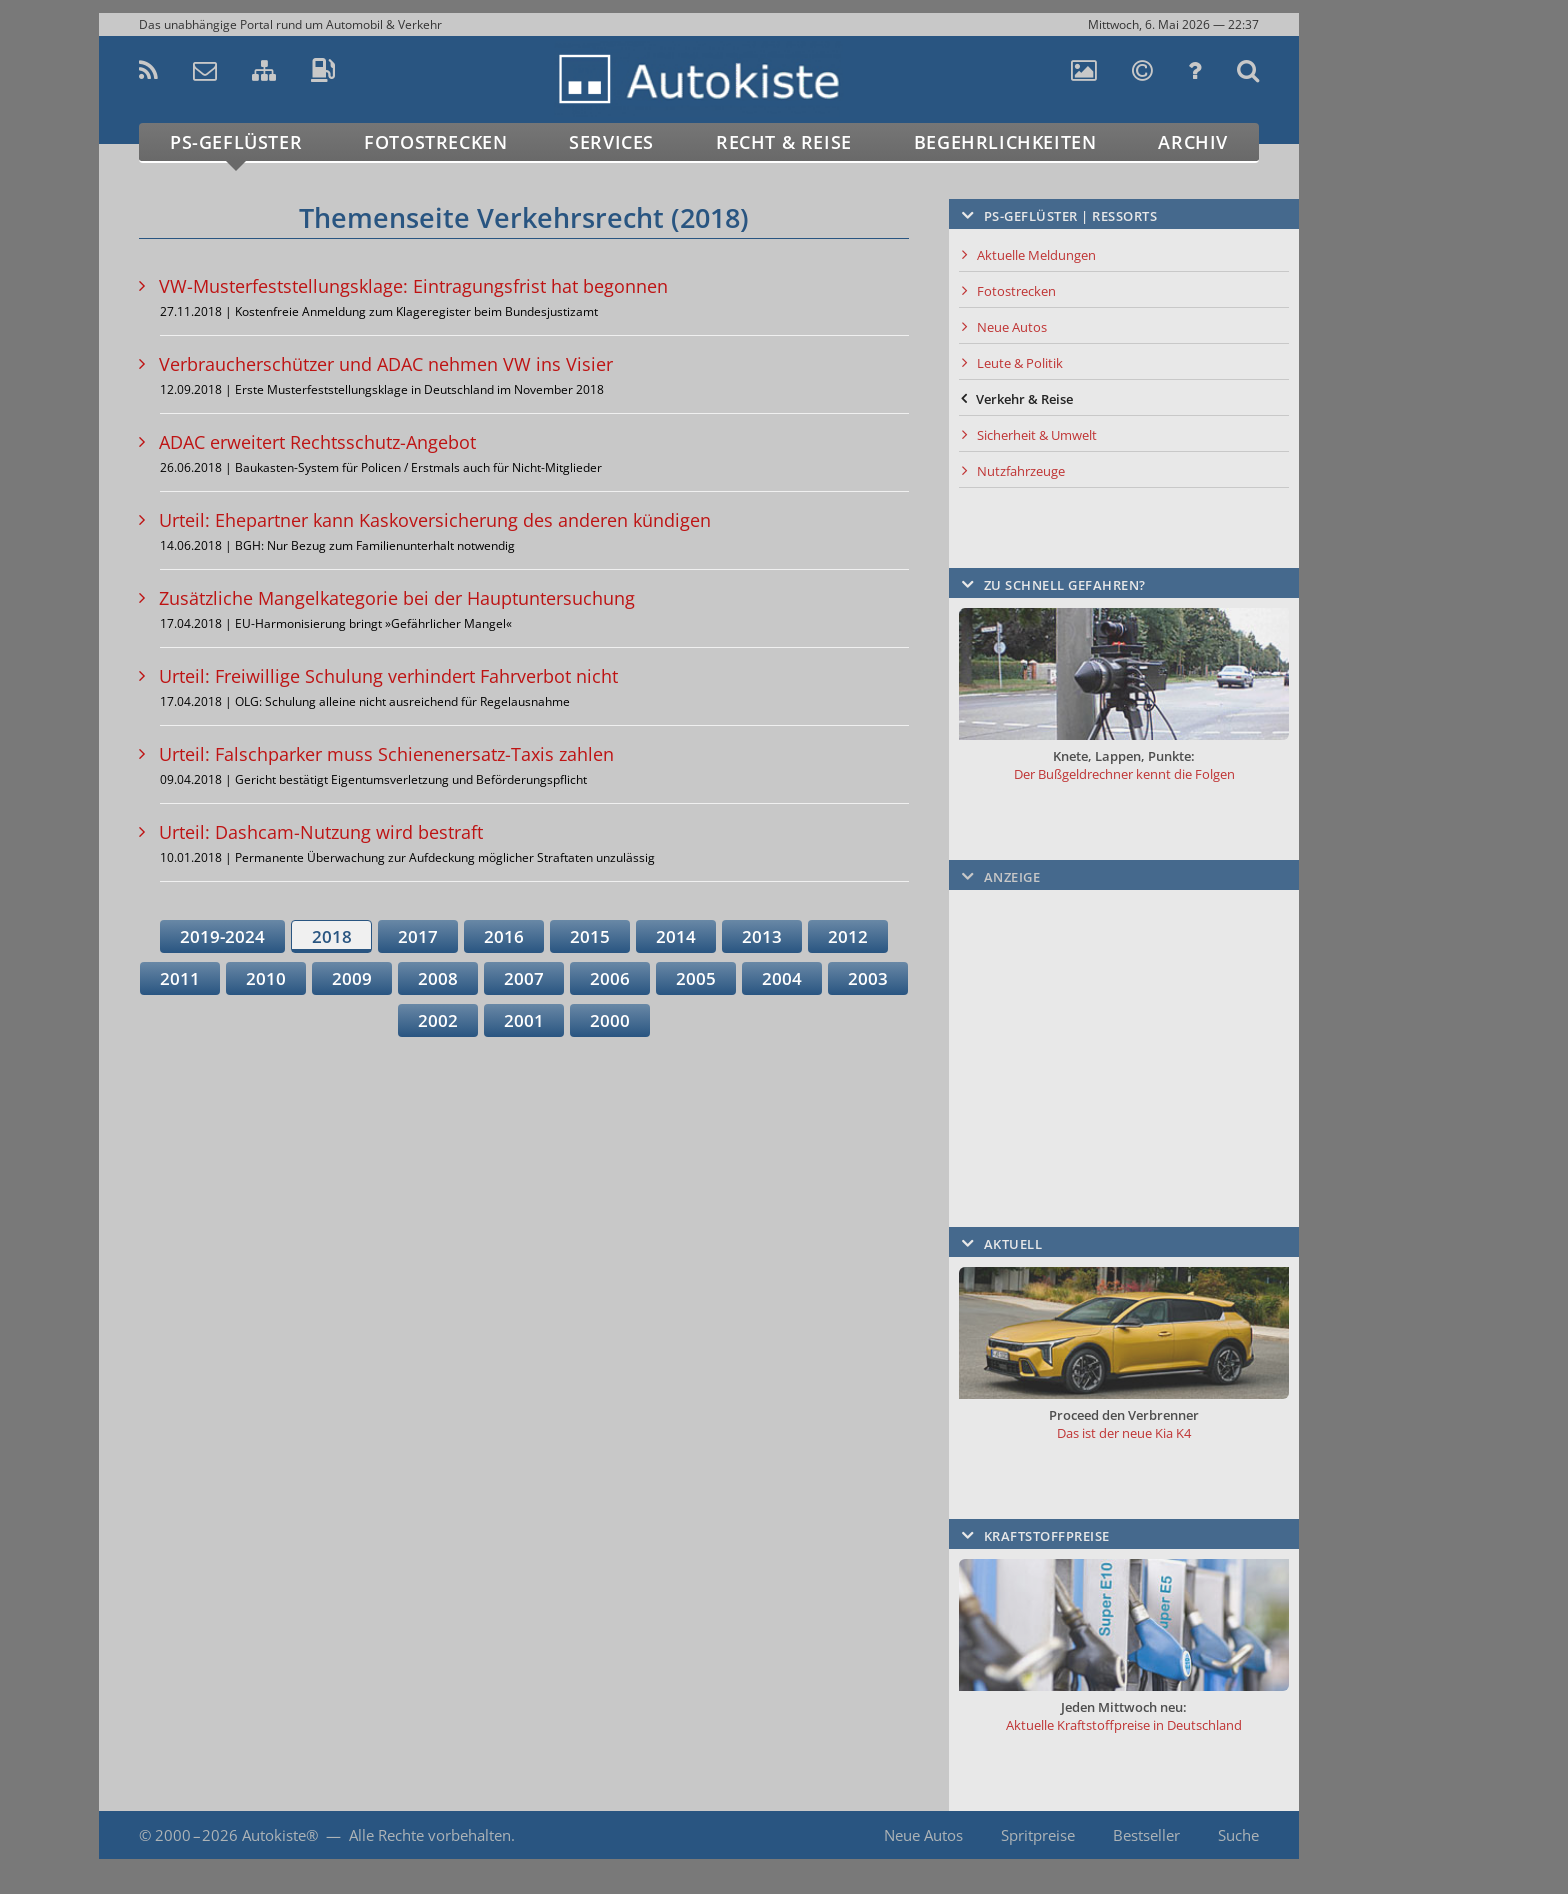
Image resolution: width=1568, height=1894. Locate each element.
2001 (524, 1020)
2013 (762, 936)
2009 (352, 978)
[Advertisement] (1389, 456)
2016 (504, 936)
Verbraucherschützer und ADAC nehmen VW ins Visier (386, 364)
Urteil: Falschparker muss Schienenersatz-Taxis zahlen (386, 754)
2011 (180, 978)
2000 (610, 1020)
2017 (418, 936)
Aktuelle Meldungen (1036, 255)
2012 (848, 936)
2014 (676, 936)
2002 (438, 1020)
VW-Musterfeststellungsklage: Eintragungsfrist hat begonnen (413, 286)
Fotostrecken (435, 142)
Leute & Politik (1020, 363)
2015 (590, 936)
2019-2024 (222, 936)
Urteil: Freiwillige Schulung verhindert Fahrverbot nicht (388, 676)
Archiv (1193, 142)
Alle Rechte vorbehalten (430, 1835)
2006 (610, 978)
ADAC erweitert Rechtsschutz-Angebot (317, 442)
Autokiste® (280, 1835)
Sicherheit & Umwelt (1037, 435)
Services (611, 142)
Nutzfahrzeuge (1021, 471)
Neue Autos (1012, 327)
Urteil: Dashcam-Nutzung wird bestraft (321, 832)
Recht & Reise (784, 142)
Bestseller (1146, 1835)
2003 (868, 978)
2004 (782, 978)
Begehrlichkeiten (1005, 142)
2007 (524, 978)
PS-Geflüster (236, 142)
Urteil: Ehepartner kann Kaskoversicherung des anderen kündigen (435, 520)
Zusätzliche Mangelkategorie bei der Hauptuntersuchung (397, 598)
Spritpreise (1038, 1835)
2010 (266, 978)
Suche (1238, 1835)
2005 (696, 978)
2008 (438, 978)
